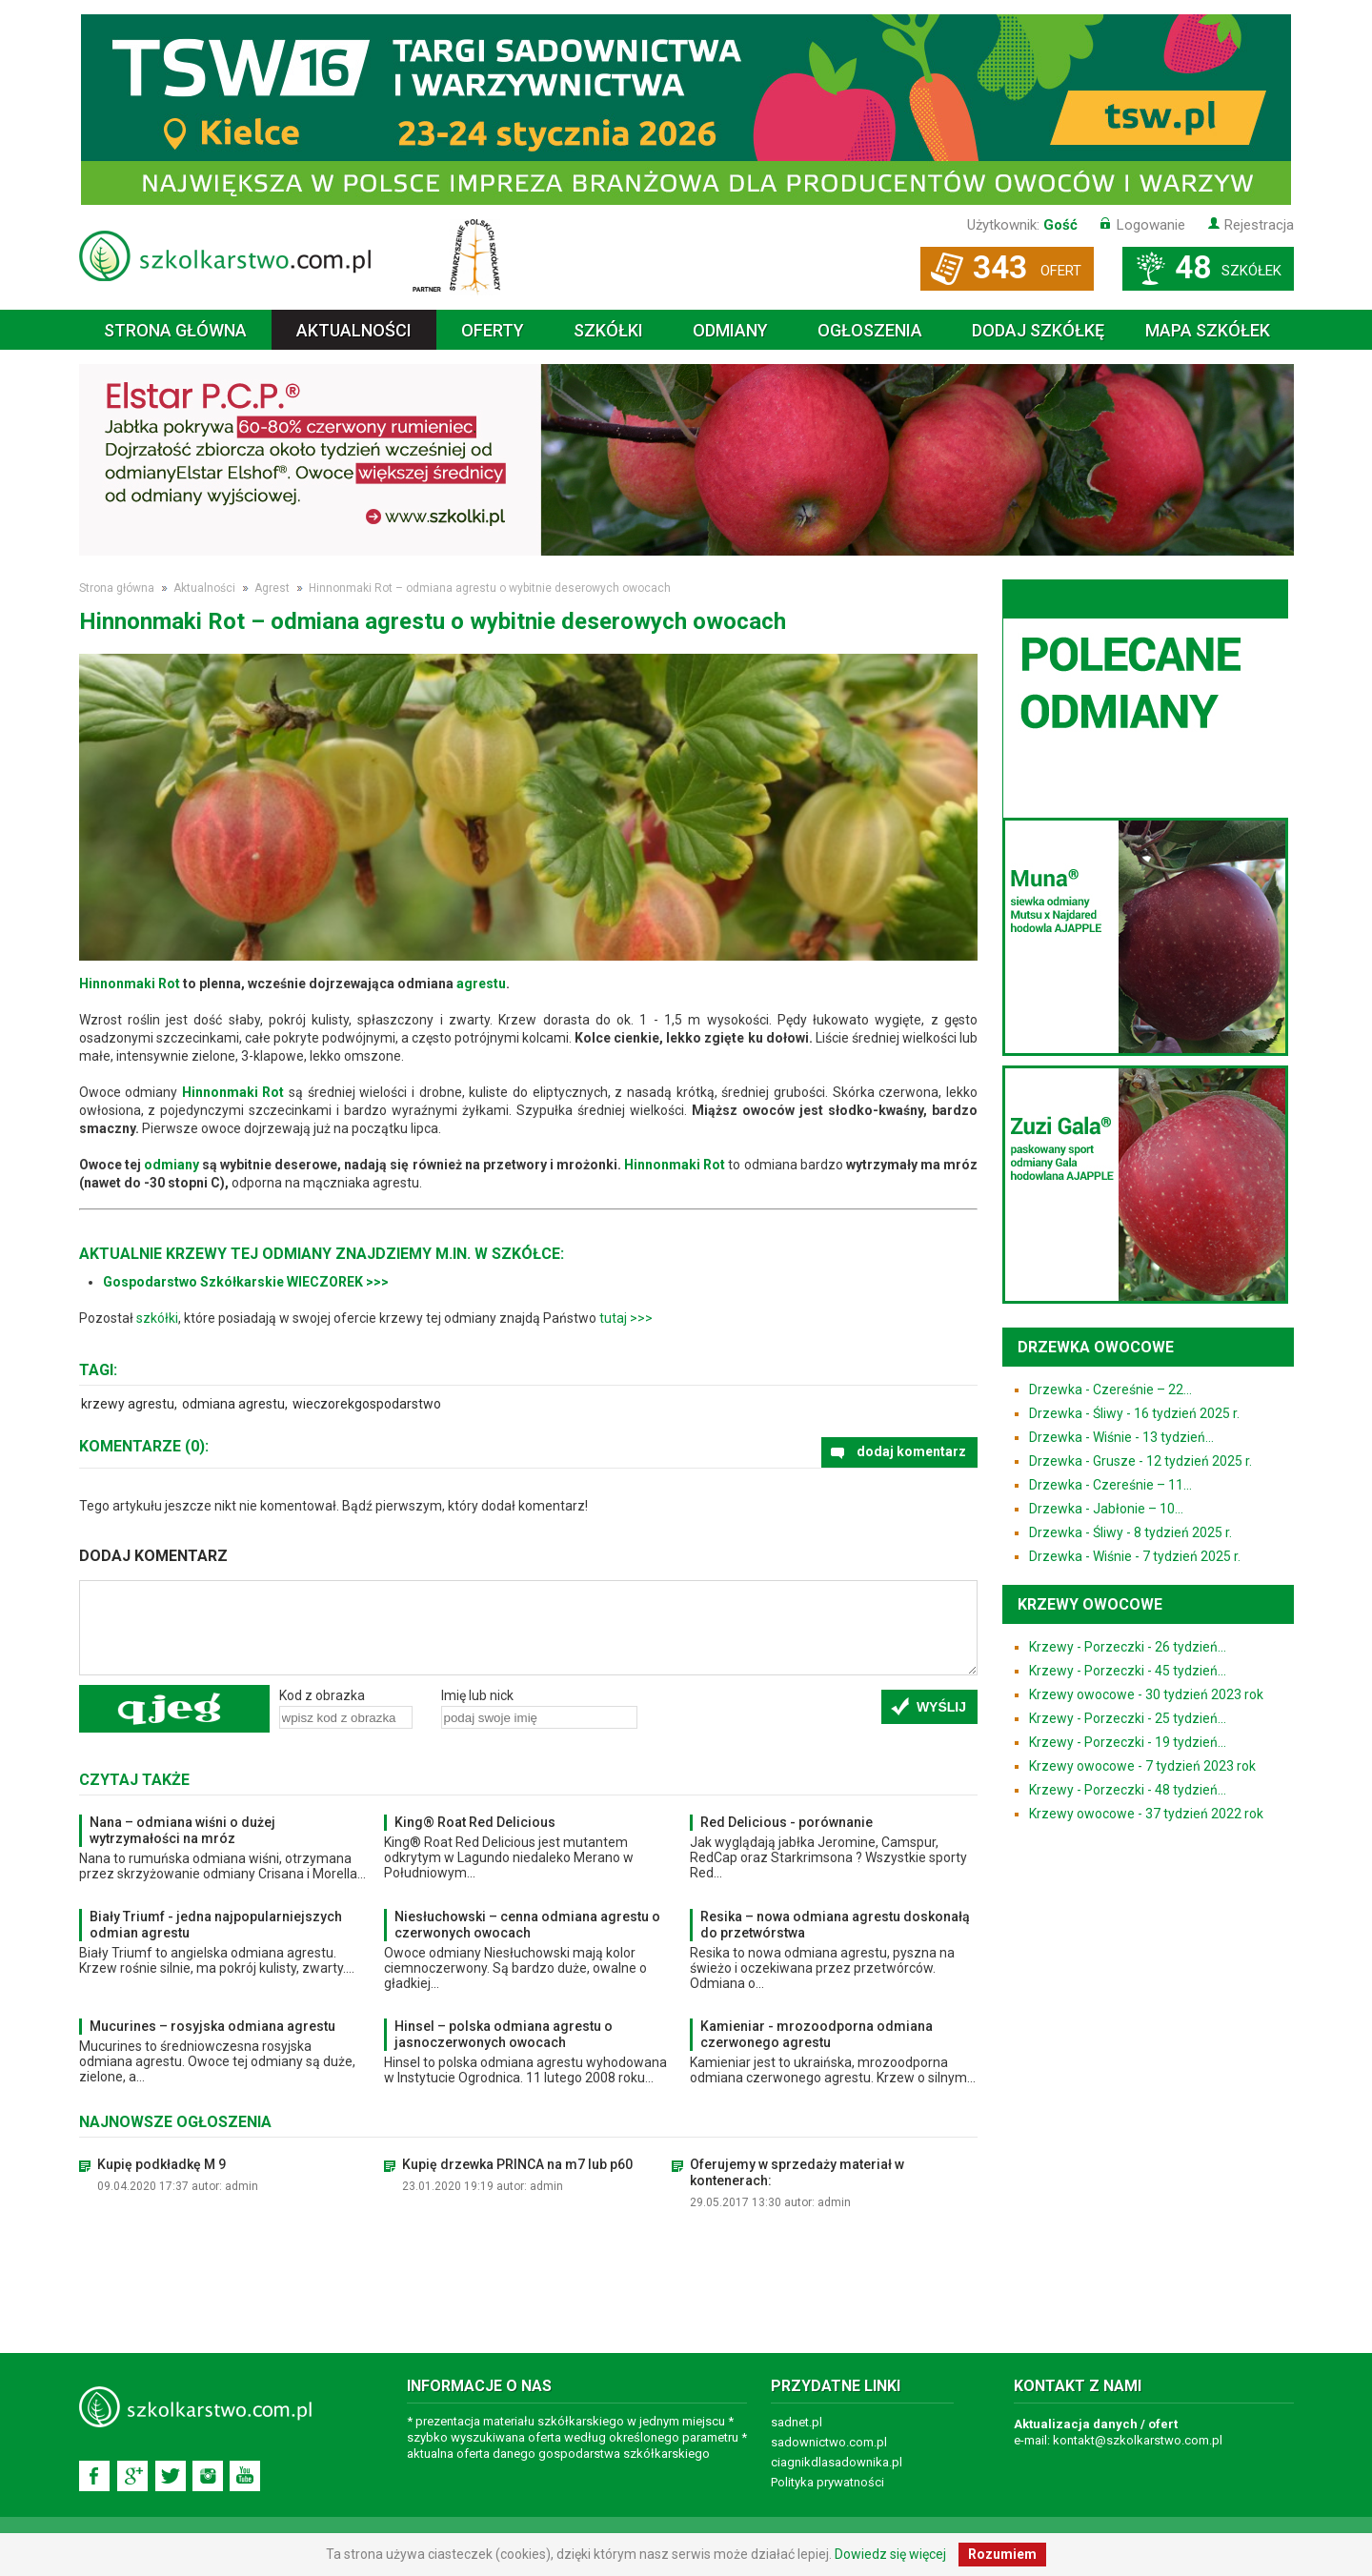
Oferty (492, 330)
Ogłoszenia (869, 330)
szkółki (157, 1318)
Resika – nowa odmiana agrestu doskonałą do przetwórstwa (835, 1924)
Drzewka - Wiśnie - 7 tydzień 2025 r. (1135, 1556)
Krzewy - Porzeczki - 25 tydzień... (1127, 1718)
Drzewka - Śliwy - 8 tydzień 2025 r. (1130, 1532)
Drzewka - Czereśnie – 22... (1110, 1389)
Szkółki (608, 330)
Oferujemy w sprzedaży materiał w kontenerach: (797, 2172)
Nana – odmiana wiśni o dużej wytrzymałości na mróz (182, 1830)
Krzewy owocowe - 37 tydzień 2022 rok (1146, 1813)
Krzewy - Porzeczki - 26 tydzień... (1127, 1646)
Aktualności (354, 330)
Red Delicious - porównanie (786, 1822)
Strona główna (175, 330)
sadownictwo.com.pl (829, 2442)
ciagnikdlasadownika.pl (836, 2462)
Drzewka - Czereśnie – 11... (1110, 1484)
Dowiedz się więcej (890, 2554)
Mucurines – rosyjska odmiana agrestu (212, 2026)
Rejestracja (1259, 224)
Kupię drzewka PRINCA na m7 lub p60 (517, 2164)
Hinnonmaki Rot (129, 983)
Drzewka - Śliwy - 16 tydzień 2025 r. (1134, 1413)
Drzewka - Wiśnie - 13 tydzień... (1121, 1437)
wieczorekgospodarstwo (367, 1403)
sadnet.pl (796, 2422)
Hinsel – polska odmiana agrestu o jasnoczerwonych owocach (503, 2034)
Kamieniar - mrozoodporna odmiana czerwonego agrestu (816, 2034)
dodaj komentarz (911, 1451)
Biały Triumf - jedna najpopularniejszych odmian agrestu (216, 1924)
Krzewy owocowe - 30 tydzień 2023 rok (1146, 1694)
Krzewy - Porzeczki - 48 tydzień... (1127, 1789)
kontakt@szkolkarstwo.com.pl (1137, 2440)
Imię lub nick (477, 1695)
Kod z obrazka (322, 1695)
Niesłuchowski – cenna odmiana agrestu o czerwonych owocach (527, 1924)
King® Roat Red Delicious (474, 1822)
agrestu (481, 983)
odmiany (171, 1164)
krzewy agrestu (127, 1403)
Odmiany (730, 330)
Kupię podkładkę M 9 (161, 2164)
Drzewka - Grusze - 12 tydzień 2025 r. (1140, 1461)
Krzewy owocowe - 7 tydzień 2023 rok (1142, 1766)
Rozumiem (1002, 2554)
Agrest (272, 588)
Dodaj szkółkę (1038, 330)
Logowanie (1151, 224)
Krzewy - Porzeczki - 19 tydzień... (1127, 1742)
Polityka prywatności (827, 2482)
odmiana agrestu (233, 1403)
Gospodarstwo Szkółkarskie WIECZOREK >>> (246, 1281)
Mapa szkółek (1207, 330)
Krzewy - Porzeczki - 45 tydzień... (1127, 1670)
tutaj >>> (626, 1318)
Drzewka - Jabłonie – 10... (1106, 1508)
